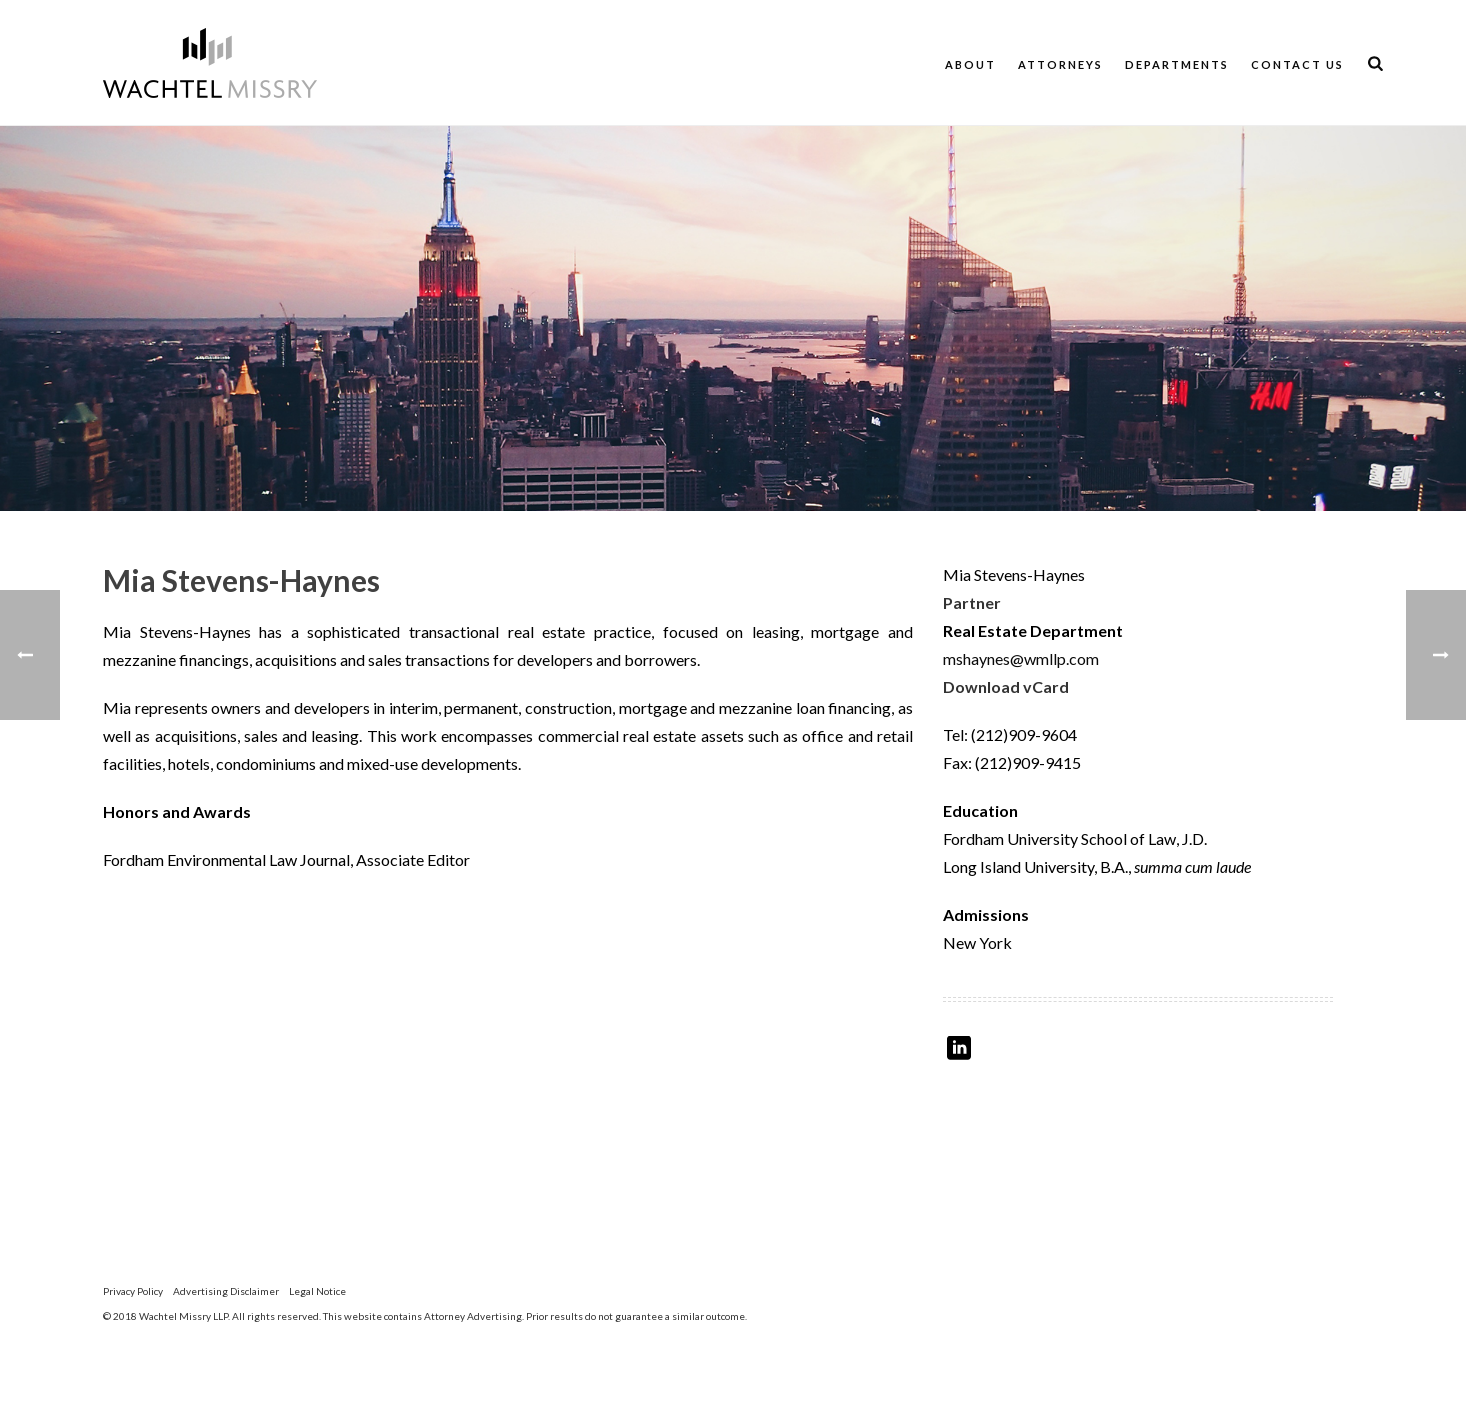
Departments (1177, 64)
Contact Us (1297, 64)
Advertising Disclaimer (226, 1291)
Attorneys (1060, 64)
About (970, 64)
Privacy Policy (133, 1291)
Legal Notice (317, 1291)
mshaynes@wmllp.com (1021, 658)
